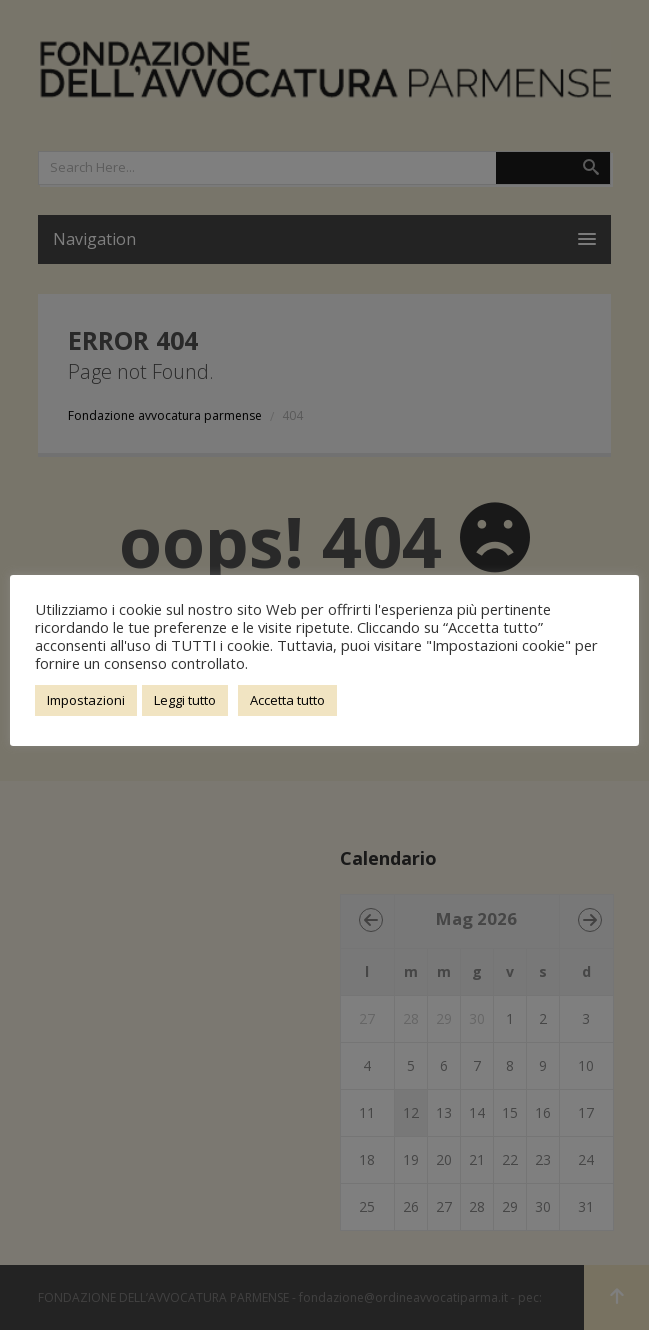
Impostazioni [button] (86, 700)
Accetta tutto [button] (287, 700)
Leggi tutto (185, 700)
